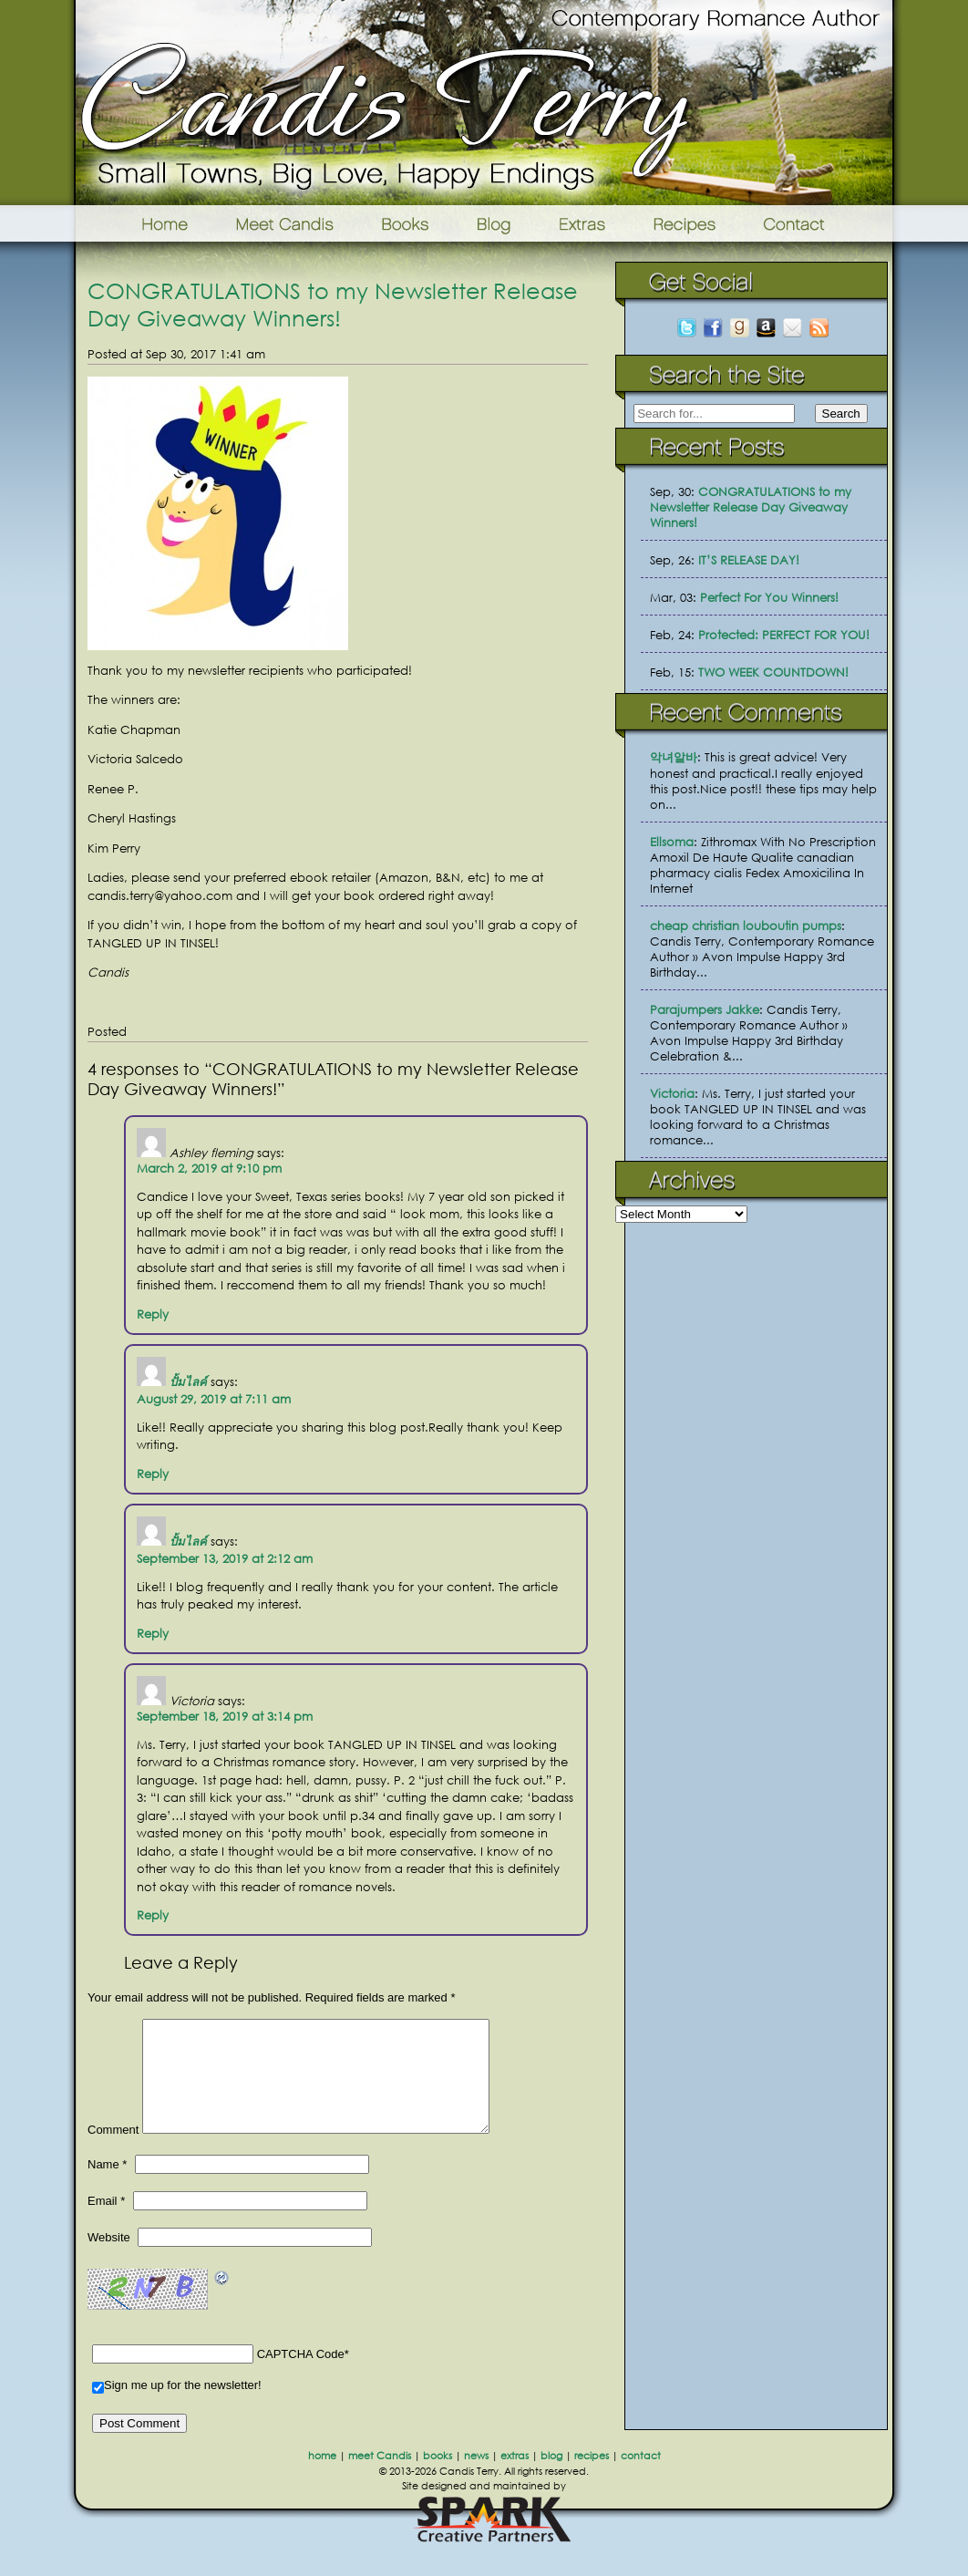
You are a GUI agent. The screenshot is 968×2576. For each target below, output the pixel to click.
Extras (581, 223)
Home (142, 223)
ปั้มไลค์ (188, 1382)
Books (406, 223)
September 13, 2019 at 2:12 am (225, 1559)
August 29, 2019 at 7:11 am (214, 1399)
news (476, 2477)
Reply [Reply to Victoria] (153, 1915)
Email (106, 2222)
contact (641, 2477)
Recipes (686, 223)
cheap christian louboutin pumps (745, 926)
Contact (822, 223)
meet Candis (379, 2477)
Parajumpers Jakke (704, 1010)
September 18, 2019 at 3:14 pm (225, 1716)
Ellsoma (672, 842)
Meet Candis (289, 223)
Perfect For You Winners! (769, 597)
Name (107, 2186)
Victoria (672, 1094)
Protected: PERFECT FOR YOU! (784, 635)
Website (109, 2259)
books (437, 2477)
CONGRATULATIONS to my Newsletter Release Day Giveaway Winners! (333, 303)
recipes (591, 2477)
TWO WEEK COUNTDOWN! (773, 672)
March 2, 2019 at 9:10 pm (209, 1168)
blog (551, 2477)
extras (514, 2477)
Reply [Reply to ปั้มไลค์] (153, 1474)
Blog (493, 223)
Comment (113, 2151)
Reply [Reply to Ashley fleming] (153, 1314)
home (322, 2477)
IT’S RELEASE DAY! (748, 560)
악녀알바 (673, 757)
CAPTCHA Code (301, 2376)
